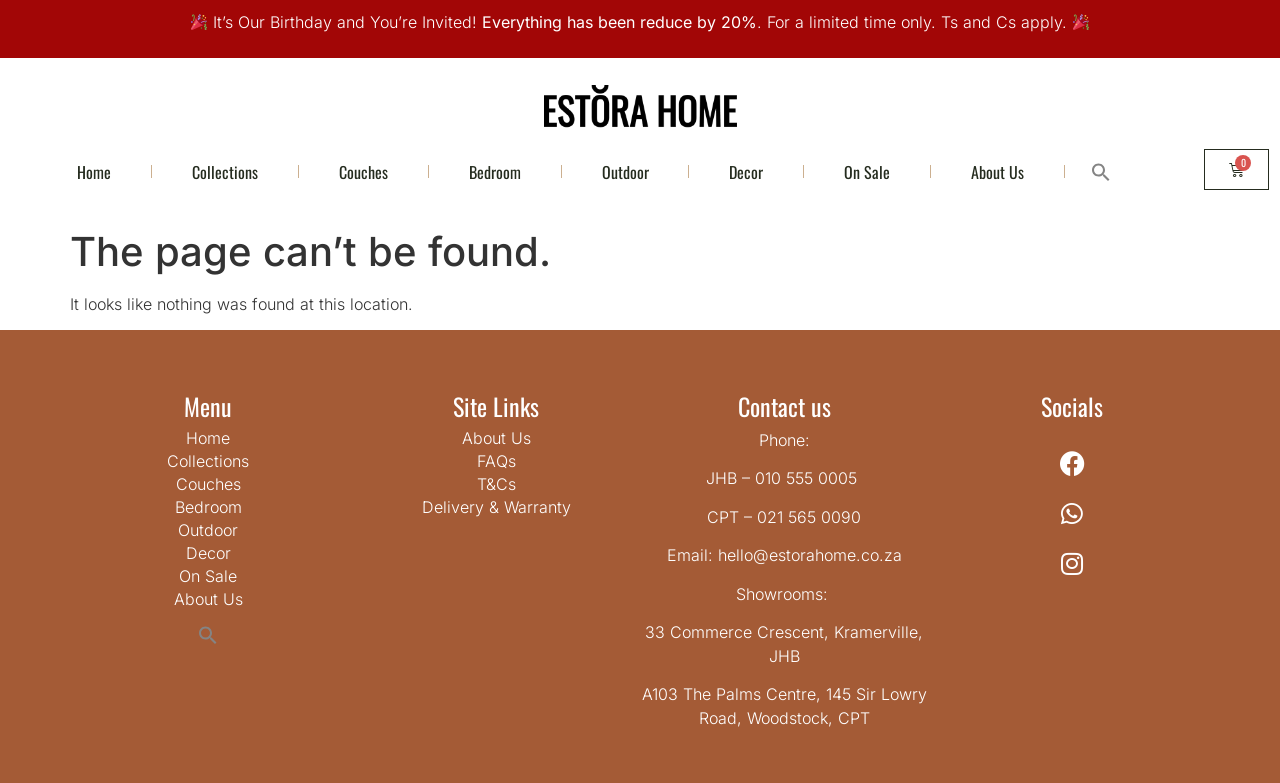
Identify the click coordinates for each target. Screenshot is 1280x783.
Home (94, 172)
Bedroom (495, 172)
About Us (997, 172)
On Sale (867, 172)
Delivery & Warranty (496, 507)
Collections (225, 172)
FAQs (496, 461)
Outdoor (625, 172)
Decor (746, 172)
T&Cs (496, 484)
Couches (363, 172)
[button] (1100, 172)
